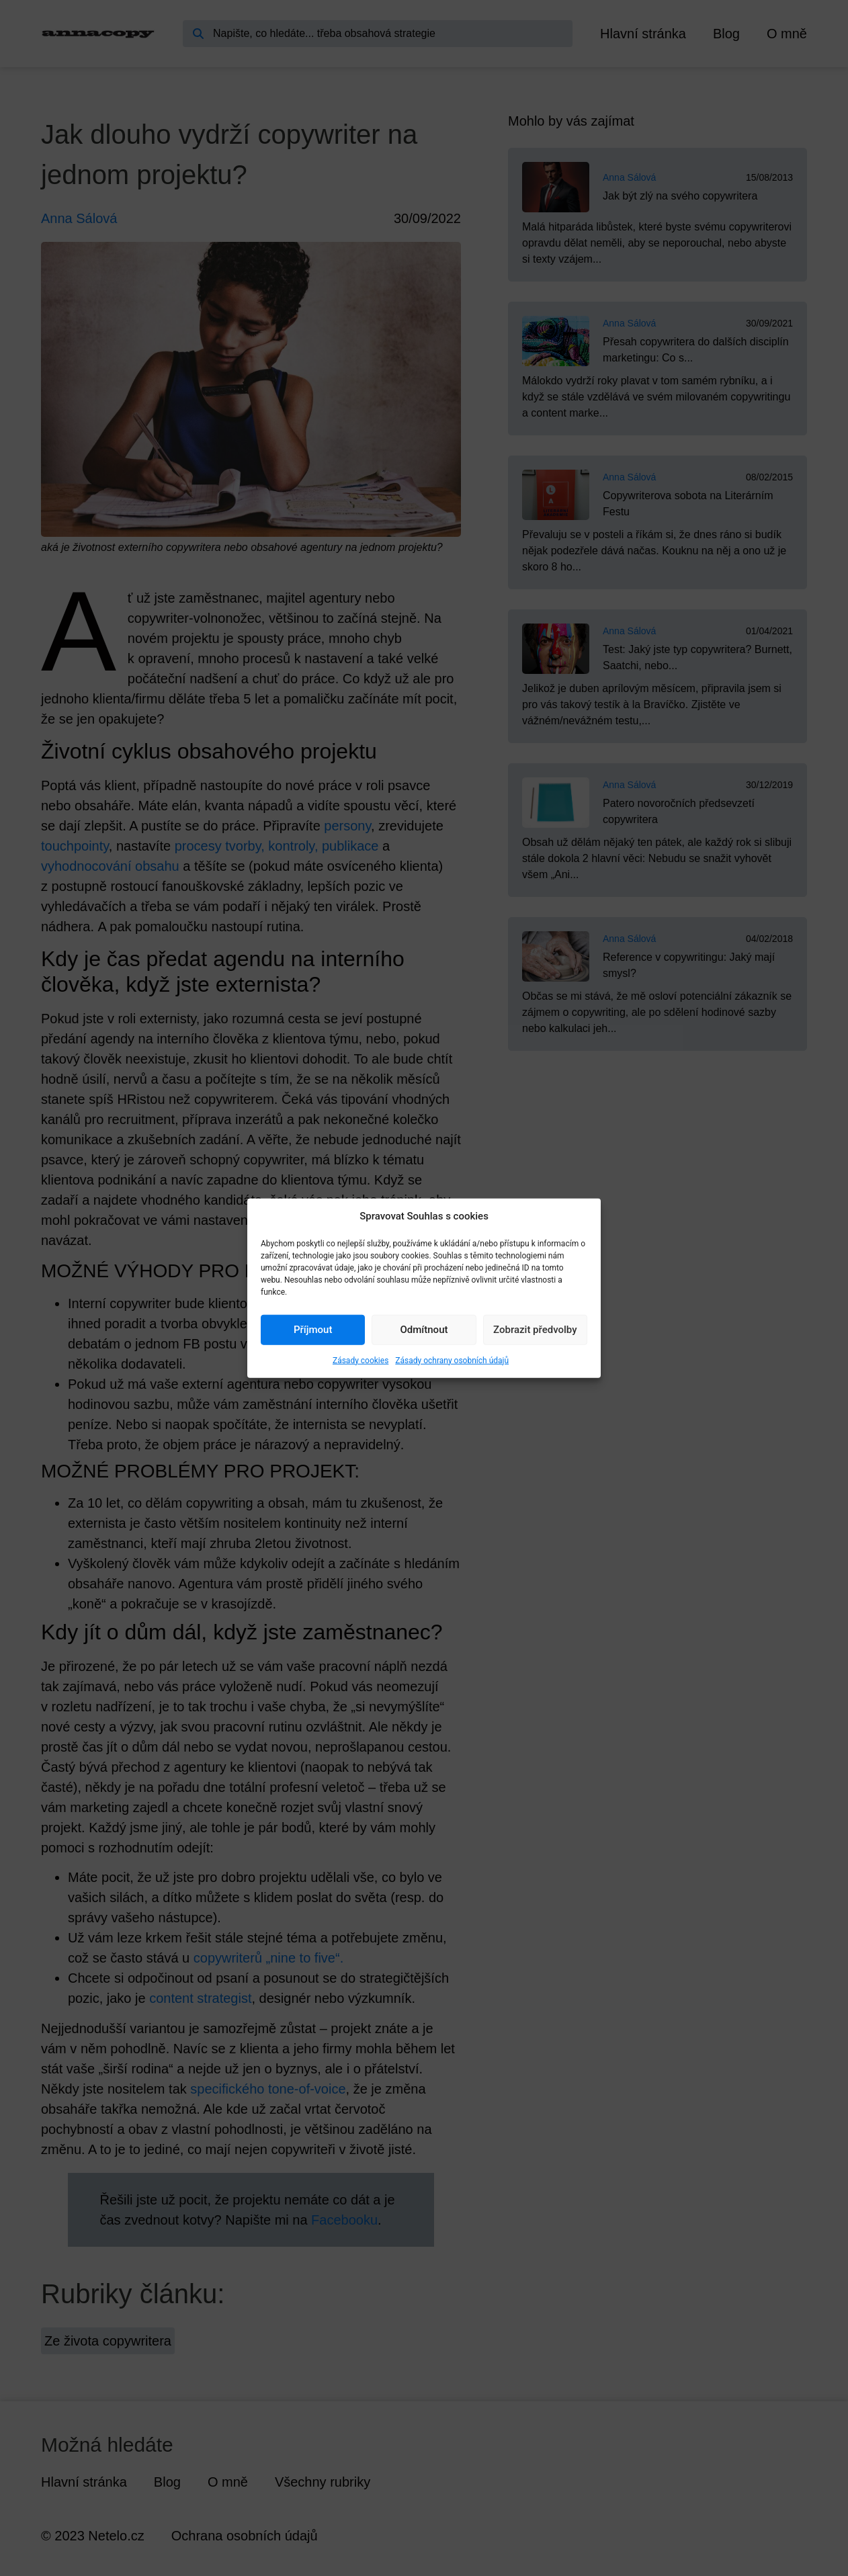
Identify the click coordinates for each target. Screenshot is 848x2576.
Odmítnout (424, 1330)
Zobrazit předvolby (535, 1330)
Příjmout (313, 1330)
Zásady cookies (360, 1360)
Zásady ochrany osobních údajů (452, 1360)
